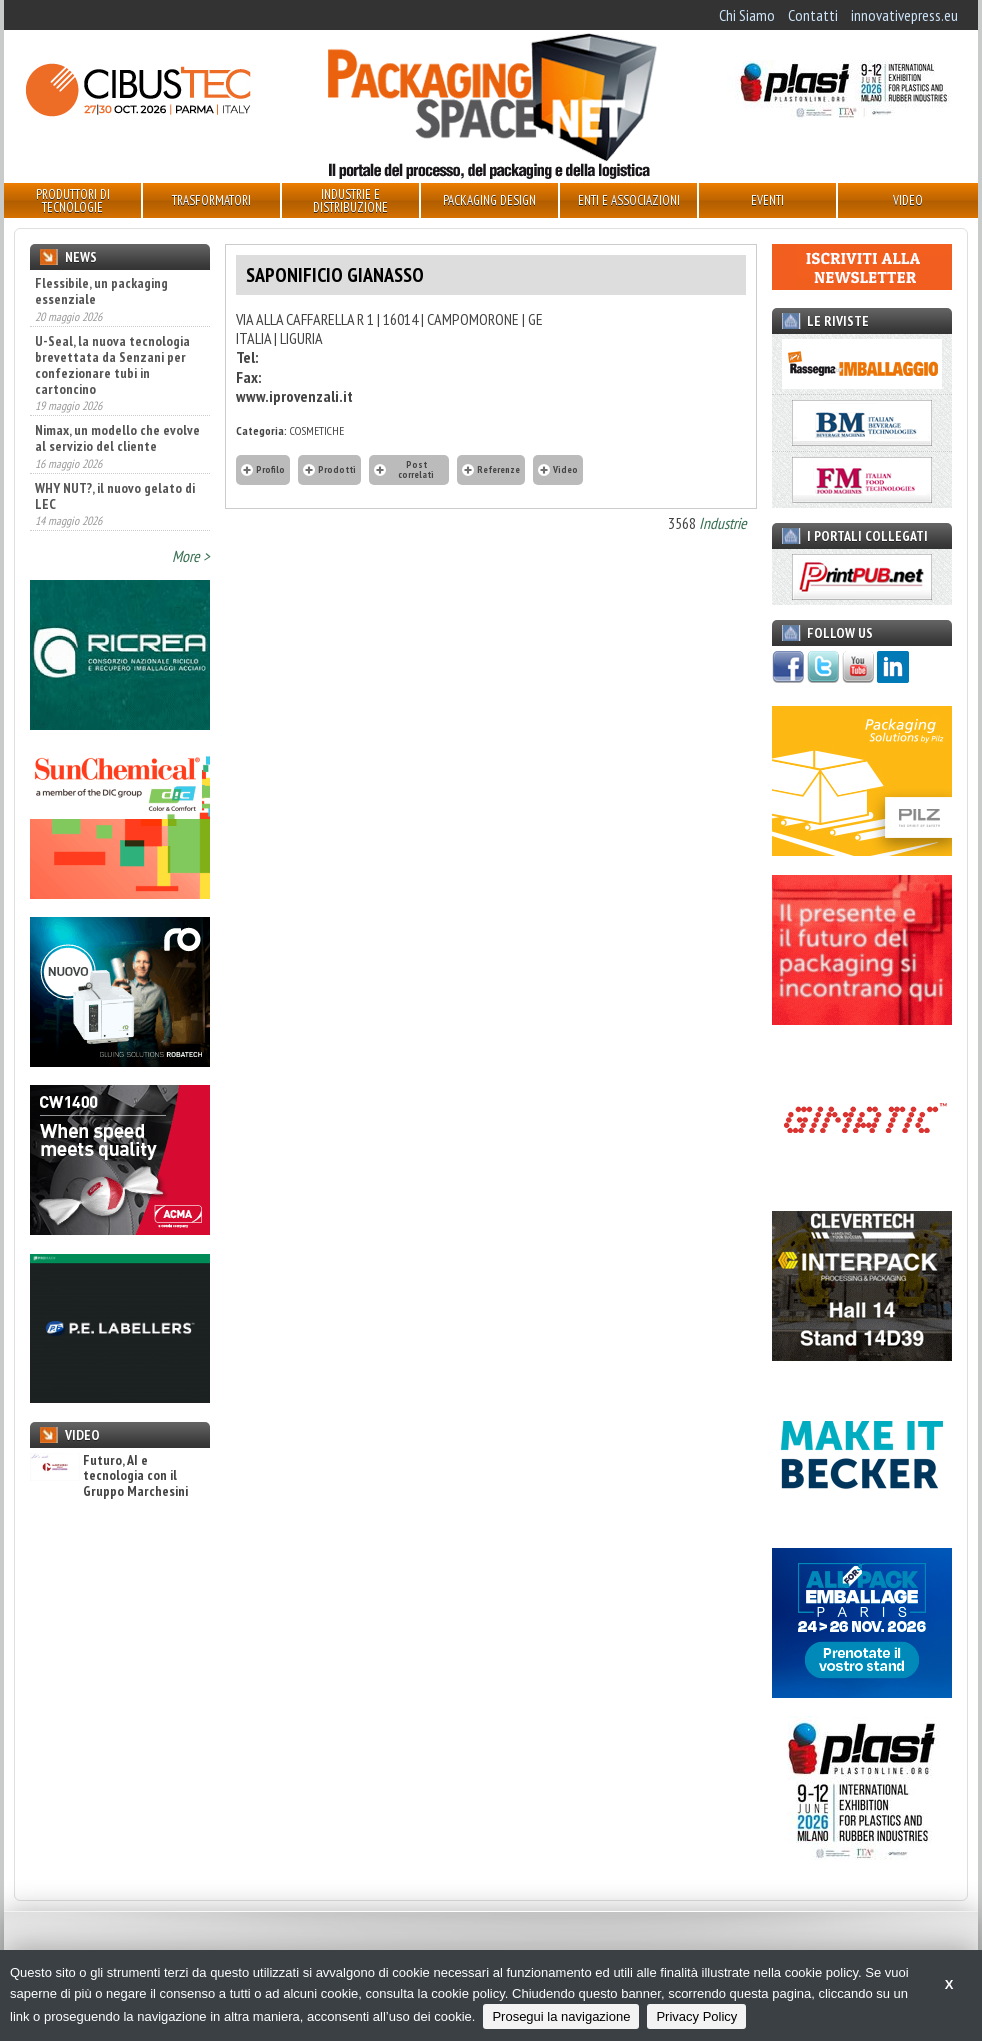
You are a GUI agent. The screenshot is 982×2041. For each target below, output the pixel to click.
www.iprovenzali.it (294, 396)
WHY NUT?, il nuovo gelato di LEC (115, 496)
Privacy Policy (696, 2016)
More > (191, 556)
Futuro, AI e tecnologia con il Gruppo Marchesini (109, 1476)
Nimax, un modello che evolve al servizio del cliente (117, 438)
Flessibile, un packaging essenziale (101, 291)
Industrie (723, 523)
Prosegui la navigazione (561, 2016)
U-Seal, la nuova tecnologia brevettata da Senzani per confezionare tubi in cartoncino (112, 365)
